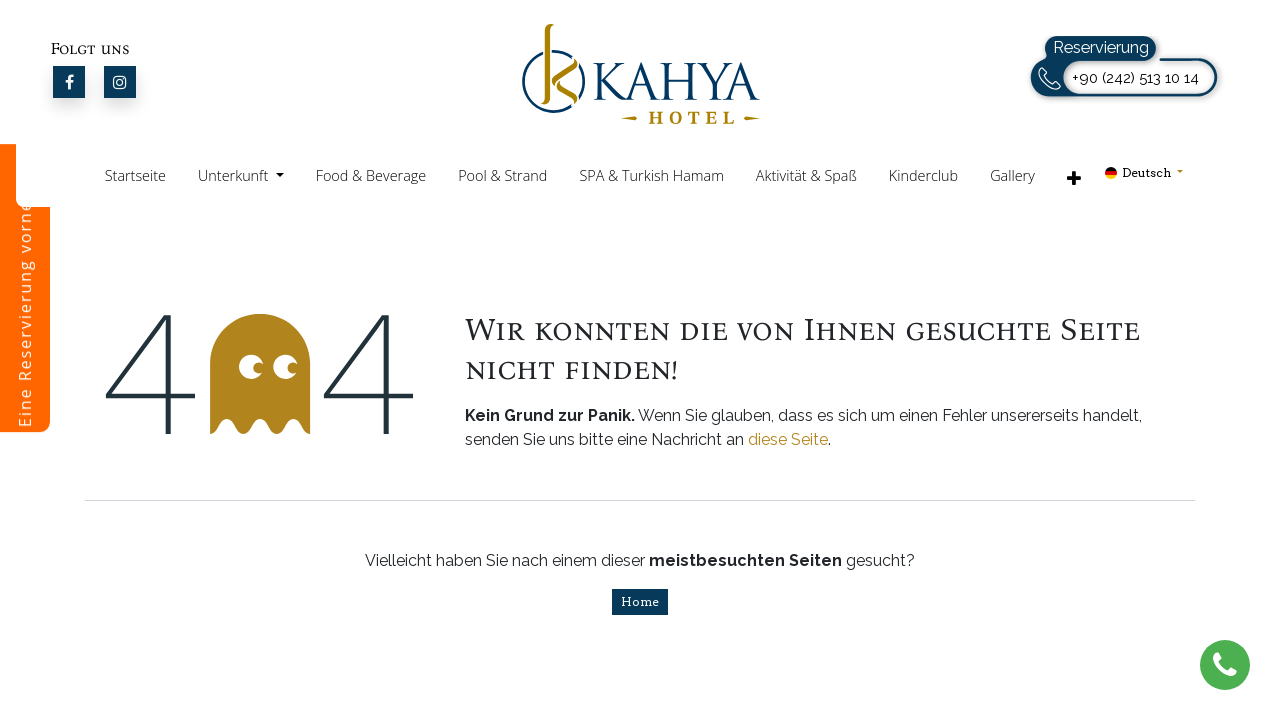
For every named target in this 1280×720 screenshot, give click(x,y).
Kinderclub (923, 175)
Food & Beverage (371, 175)
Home (640, 601)
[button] (1074, 178)
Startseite (135, 175)
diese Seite (788, 439)
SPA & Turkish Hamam (651, 175)
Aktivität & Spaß (806, 175)
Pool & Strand (502, 175)
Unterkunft (235, 175)
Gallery (1012, 175)
